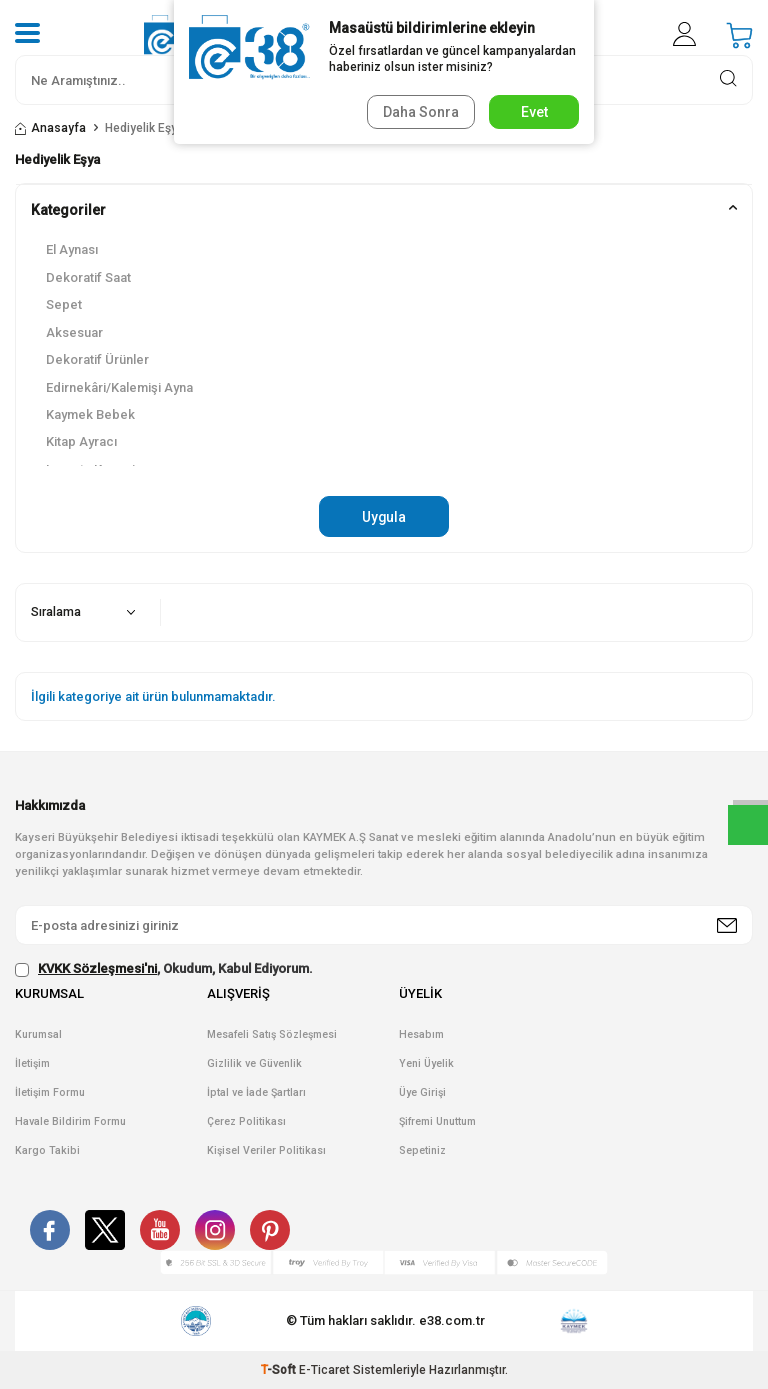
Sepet (64, 304)
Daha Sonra (420, 112)
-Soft (280, 1370)
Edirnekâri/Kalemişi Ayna (119, 387)
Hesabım (421, 1034)
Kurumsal (38, 1034)
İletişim (32, 1063)
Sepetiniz (422, 1150)
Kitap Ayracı (81, 441)
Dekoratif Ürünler (97, 359)
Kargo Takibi (47, 1150)
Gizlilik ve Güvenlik (254, 1063)
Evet (534, 112)
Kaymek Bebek (90, 414)
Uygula (384, 517)
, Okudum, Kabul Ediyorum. (164, 970)
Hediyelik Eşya (144, 128)
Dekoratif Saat (88, 277)
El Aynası (72, 249)
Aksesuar (74, 332)
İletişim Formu (50, 1092)
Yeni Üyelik (426, 1063)
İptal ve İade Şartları (256, 1092)
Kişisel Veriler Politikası (266, 1150)
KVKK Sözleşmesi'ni (97, 969)
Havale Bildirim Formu (70, 1121)
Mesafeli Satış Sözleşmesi (272, 1034)
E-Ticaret (324, 1370)
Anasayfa (50, 128)
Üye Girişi (422, 1092)
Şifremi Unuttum (437, 1121)
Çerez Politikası (246, 1121)
